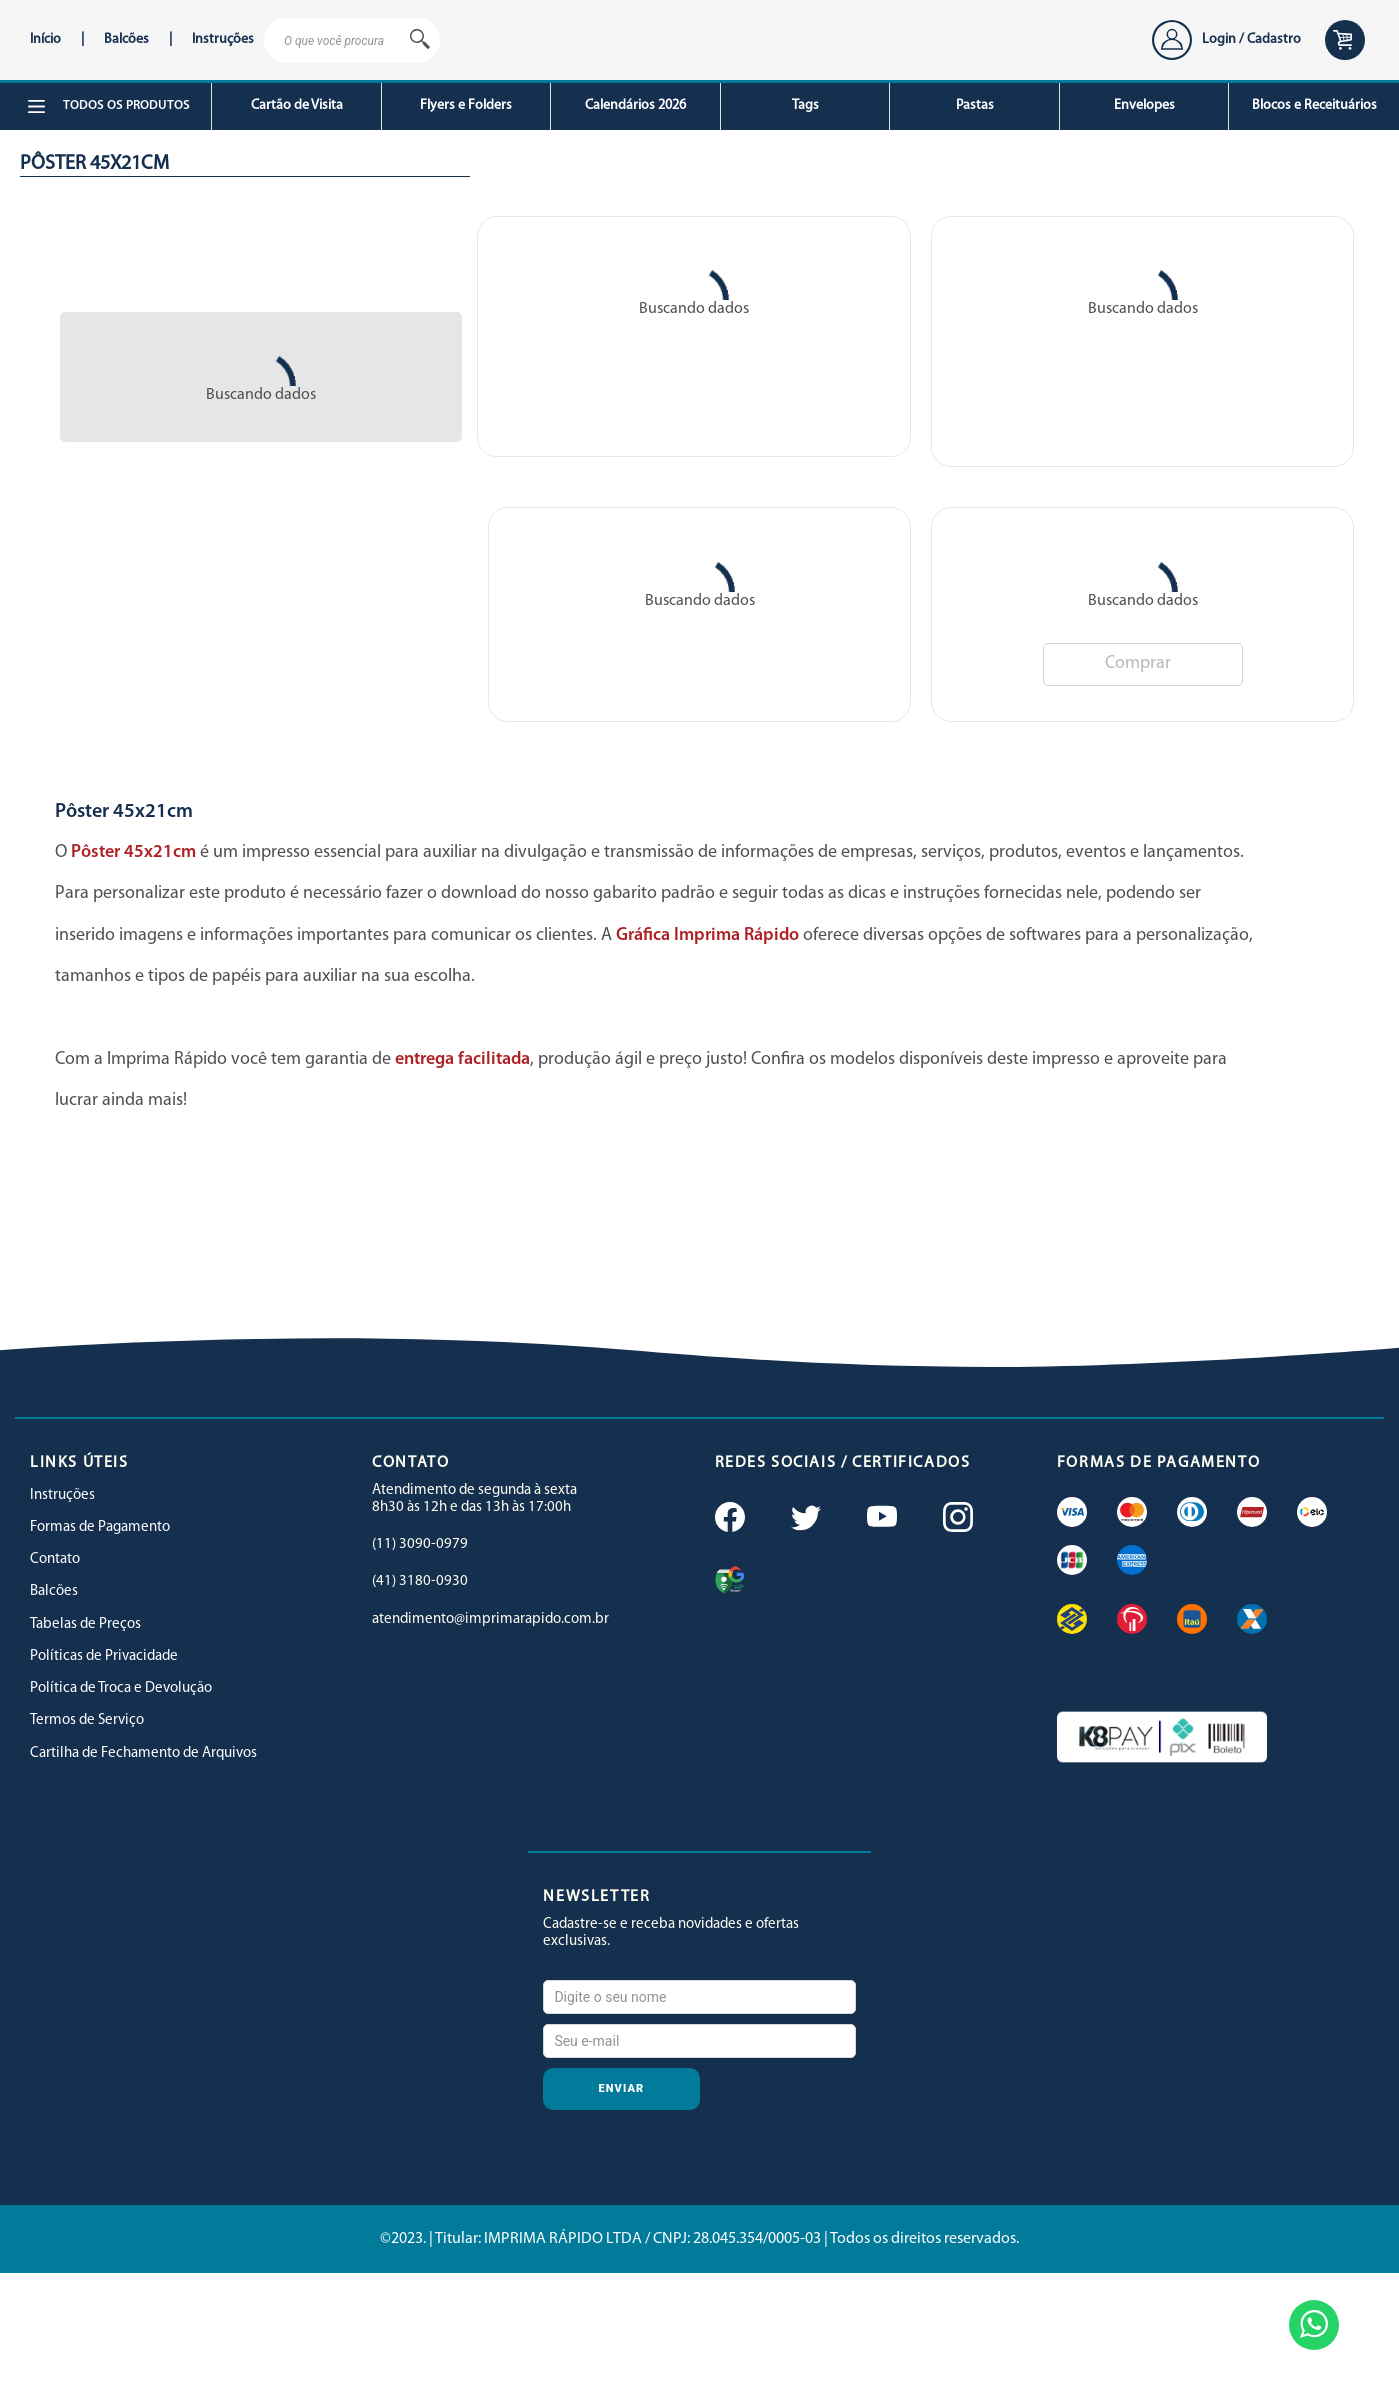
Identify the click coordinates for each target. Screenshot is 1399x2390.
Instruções (223, 39)
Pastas (975, 105)
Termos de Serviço (87, 1720)
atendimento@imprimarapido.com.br (490, 1619)
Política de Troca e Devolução (121, 1688)
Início (45, 39)
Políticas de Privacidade (104, 1656)
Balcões (126, 39)
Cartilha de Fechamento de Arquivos (143, 1753)
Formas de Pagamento (100, 1527)
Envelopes (1144, 105)
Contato (55, 1559)
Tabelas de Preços (85, 1624)
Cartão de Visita (297, 105)
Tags (805, 105)
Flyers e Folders (466, 105)
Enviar (622, 2088)
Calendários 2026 (635, 105)
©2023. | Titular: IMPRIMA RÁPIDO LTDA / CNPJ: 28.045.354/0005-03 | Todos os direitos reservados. (699, 2239)
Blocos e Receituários (1314, 105)
